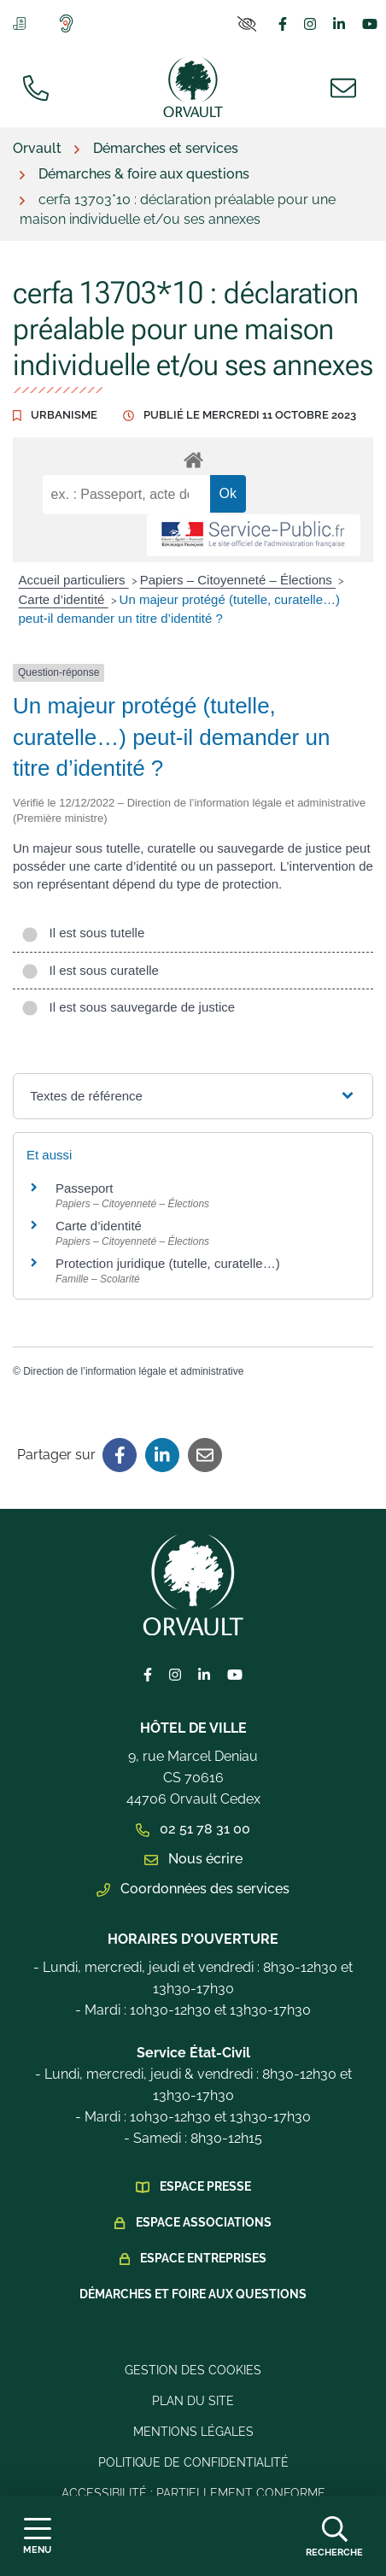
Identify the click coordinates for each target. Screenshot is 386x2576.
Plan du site (193, 2401)
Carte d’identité (63, 599)
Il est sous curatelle (90, 970)
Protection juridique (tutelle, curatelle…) (168, 1263)
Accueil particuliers (74, 579)
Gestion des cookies (193, 2370)
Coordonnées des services (193, 1889)
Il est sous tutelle (82, 932)
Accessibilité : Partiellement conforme (193, 2493)
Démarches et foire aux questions (193, 2294)
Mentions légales (193, 2431)
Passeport (85, 1188)
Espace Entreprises (203, 2258)
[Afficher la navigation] (37, 2536)
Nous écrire (193, 1859)
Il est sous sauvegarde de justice (128, 1007)
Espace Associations (204, 2222)
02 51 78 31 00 (193, 1829)
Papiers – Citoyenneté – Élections (238, 579)
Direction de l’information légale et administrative (133, 1371)
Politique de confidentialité (193, 2462)
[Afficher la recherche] (334, 2536)
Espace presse (205, 2186)
